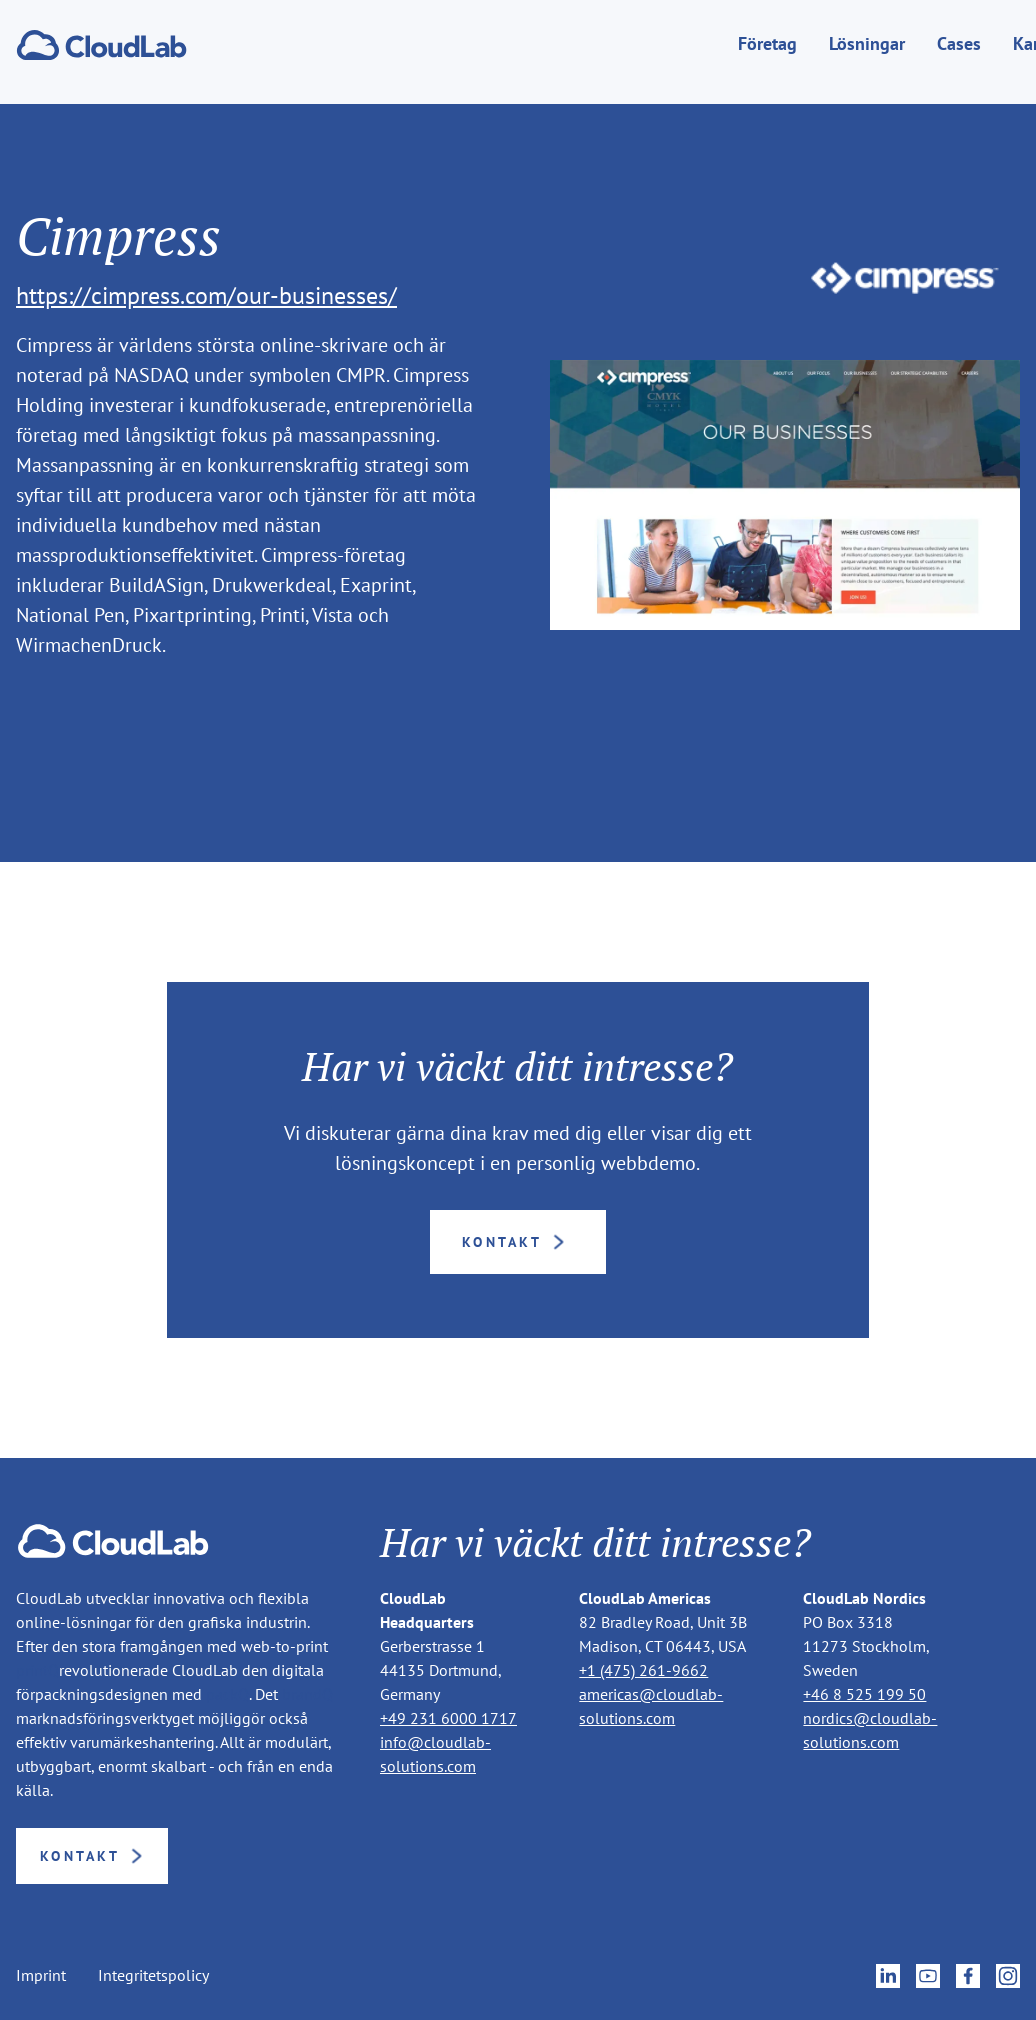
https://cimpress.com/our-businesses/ (206, 295)
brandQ (307, 1694)
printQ (37, 1670)
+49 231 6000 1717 (448, 1718)
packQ (227, 1694)
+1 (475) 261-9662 (643, 1670)
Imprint (41, 1975)
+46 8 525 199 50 (864, 1694)
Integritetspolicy (153, 1975)
